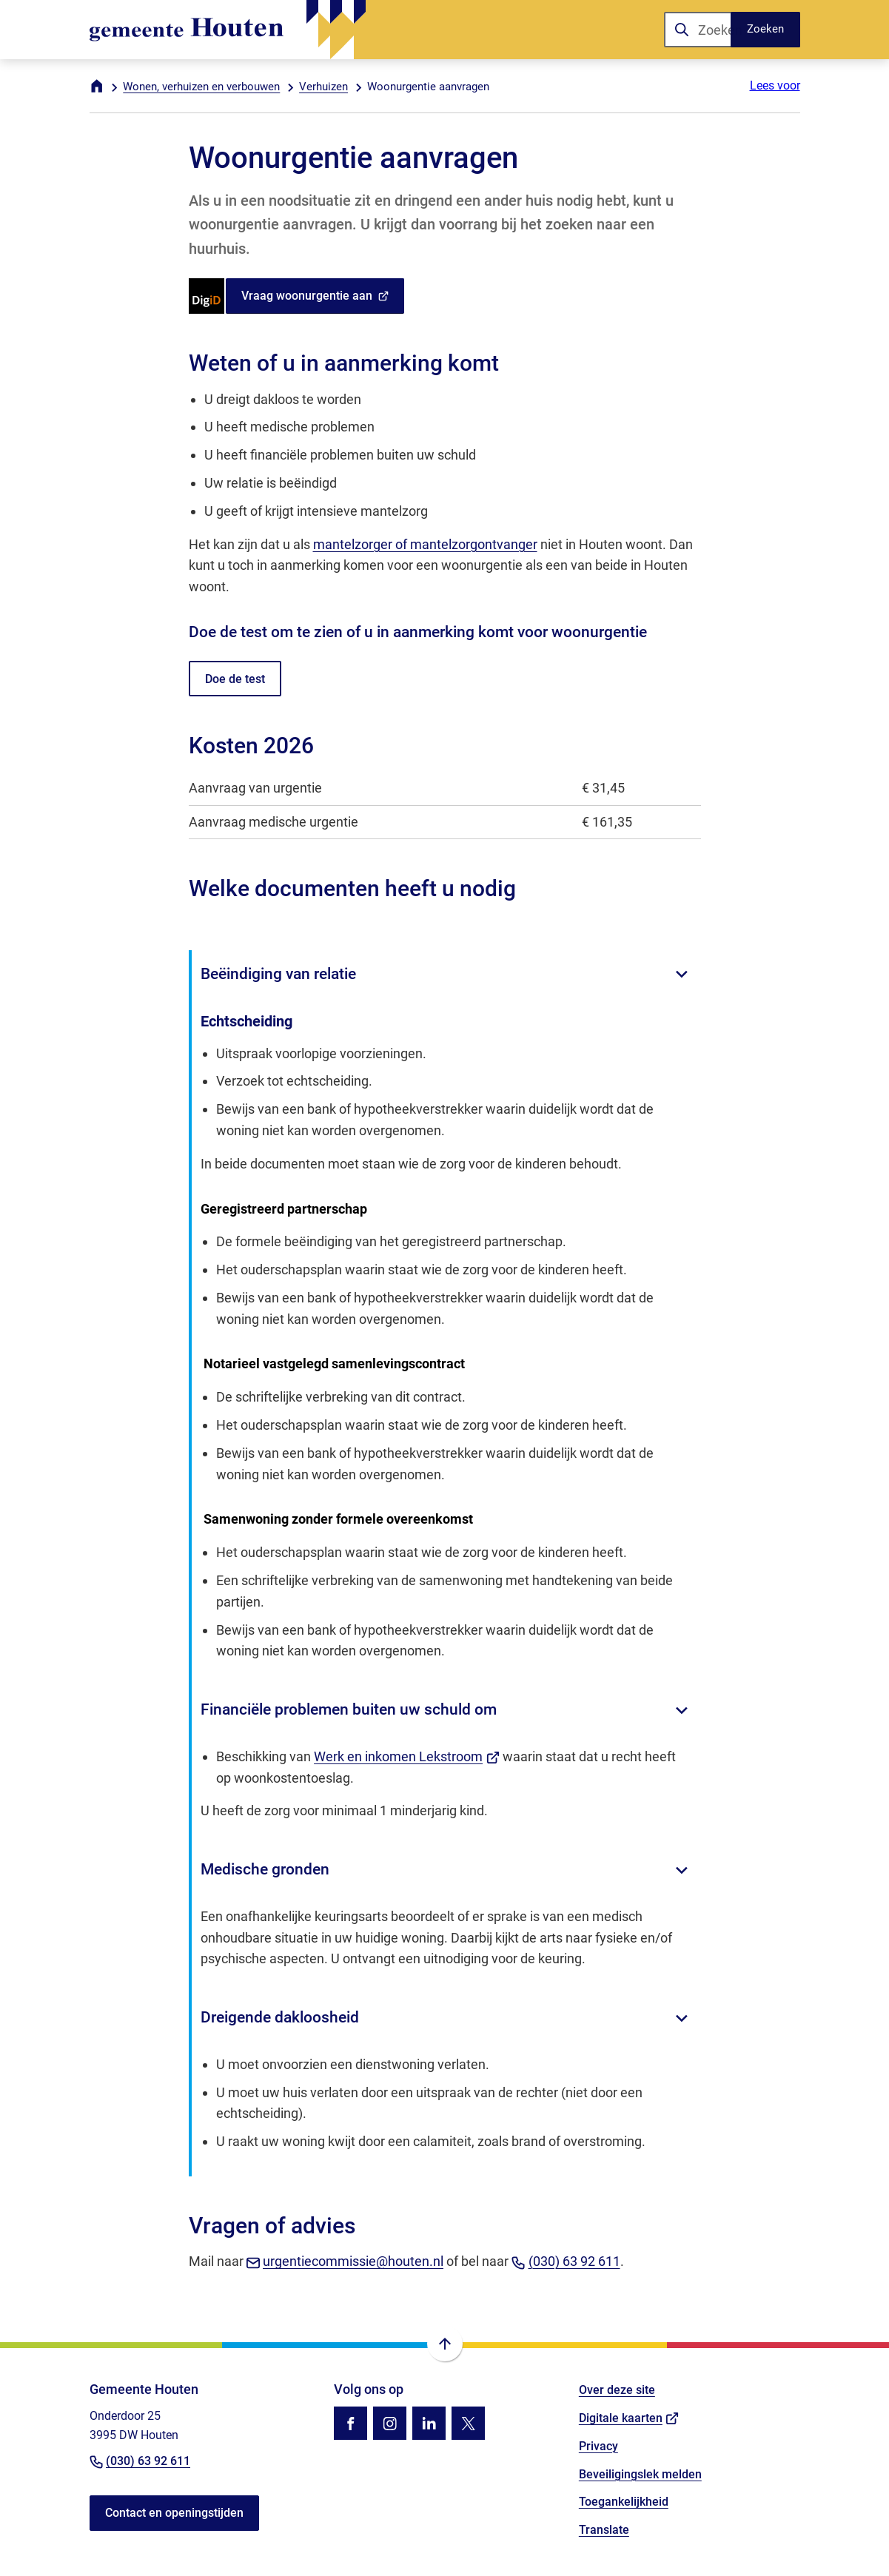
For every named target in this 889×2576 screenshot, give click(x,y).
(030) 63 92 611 (565, 2261)
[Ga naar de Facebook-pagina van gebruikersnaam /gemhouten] (350, 2423)
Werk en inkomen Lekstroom (407, 1756)
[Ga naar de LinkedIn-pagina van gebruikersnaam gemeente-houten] (429, 2423)
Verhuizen (323, 86)
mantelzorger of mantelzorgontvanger (425, 544)
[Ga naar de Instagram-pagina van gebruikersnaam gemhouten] (389, 2423)
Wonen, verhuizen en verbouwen (201, 86)
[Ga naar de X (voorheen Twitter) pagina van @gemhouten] (468, 2423)
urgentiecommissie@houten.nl (345, 2261)
